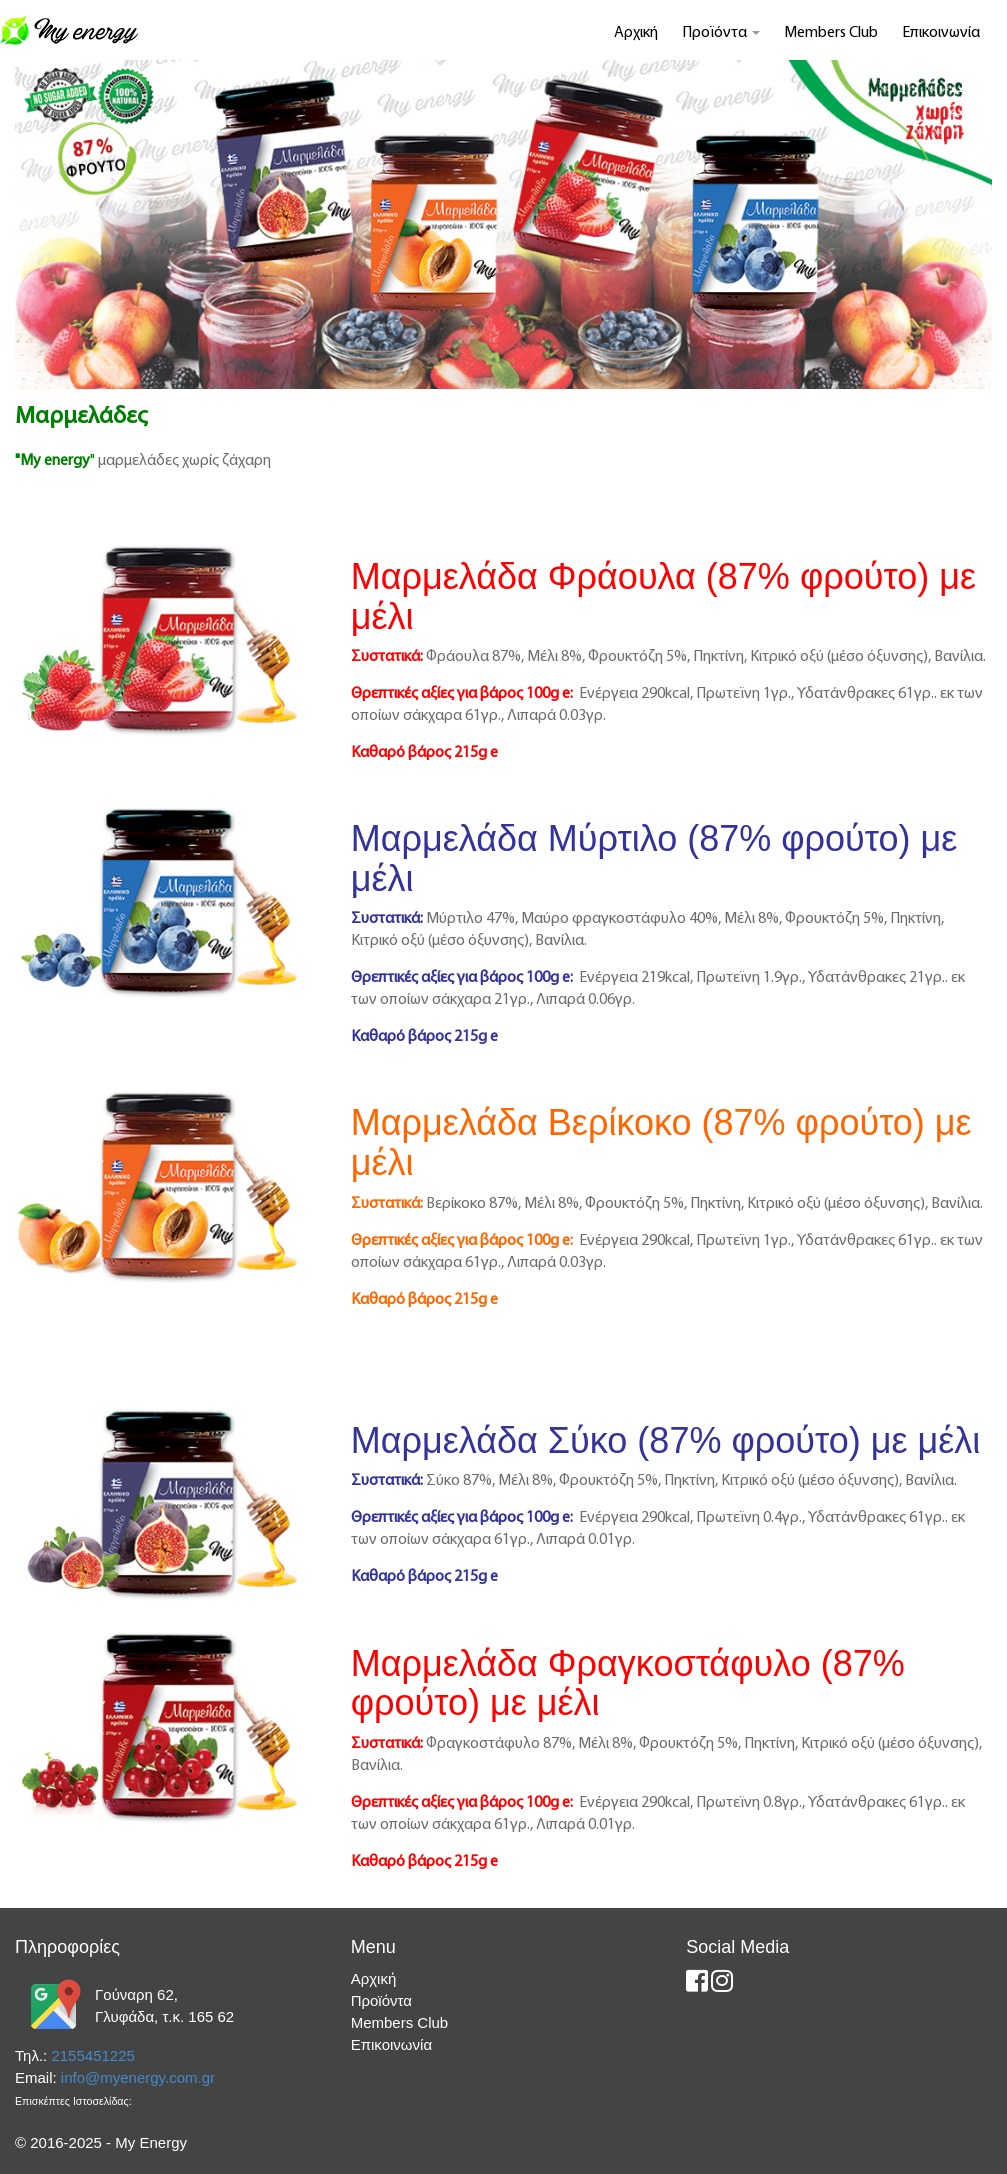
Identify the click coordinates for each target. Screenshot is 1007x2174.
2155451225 (92, 2055)
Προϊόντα (721, 33)
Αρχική (636, 33)
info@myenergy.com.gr (138, 2077)
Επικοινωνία (941, 33)
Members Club (831, 33)
